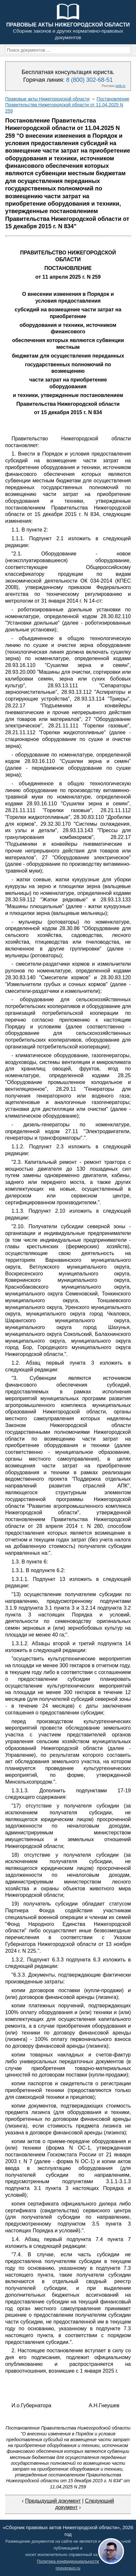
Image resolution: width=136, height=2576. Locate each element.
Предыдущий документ (53, 2501)
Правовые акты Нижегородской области (47, 99)
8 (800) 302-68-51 (89, 80)
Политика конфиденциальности (68, 2561)
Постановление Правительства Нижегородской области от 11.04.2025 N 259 (67, 104)
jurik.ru (120, 86)
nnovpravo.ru (68, 2568)
